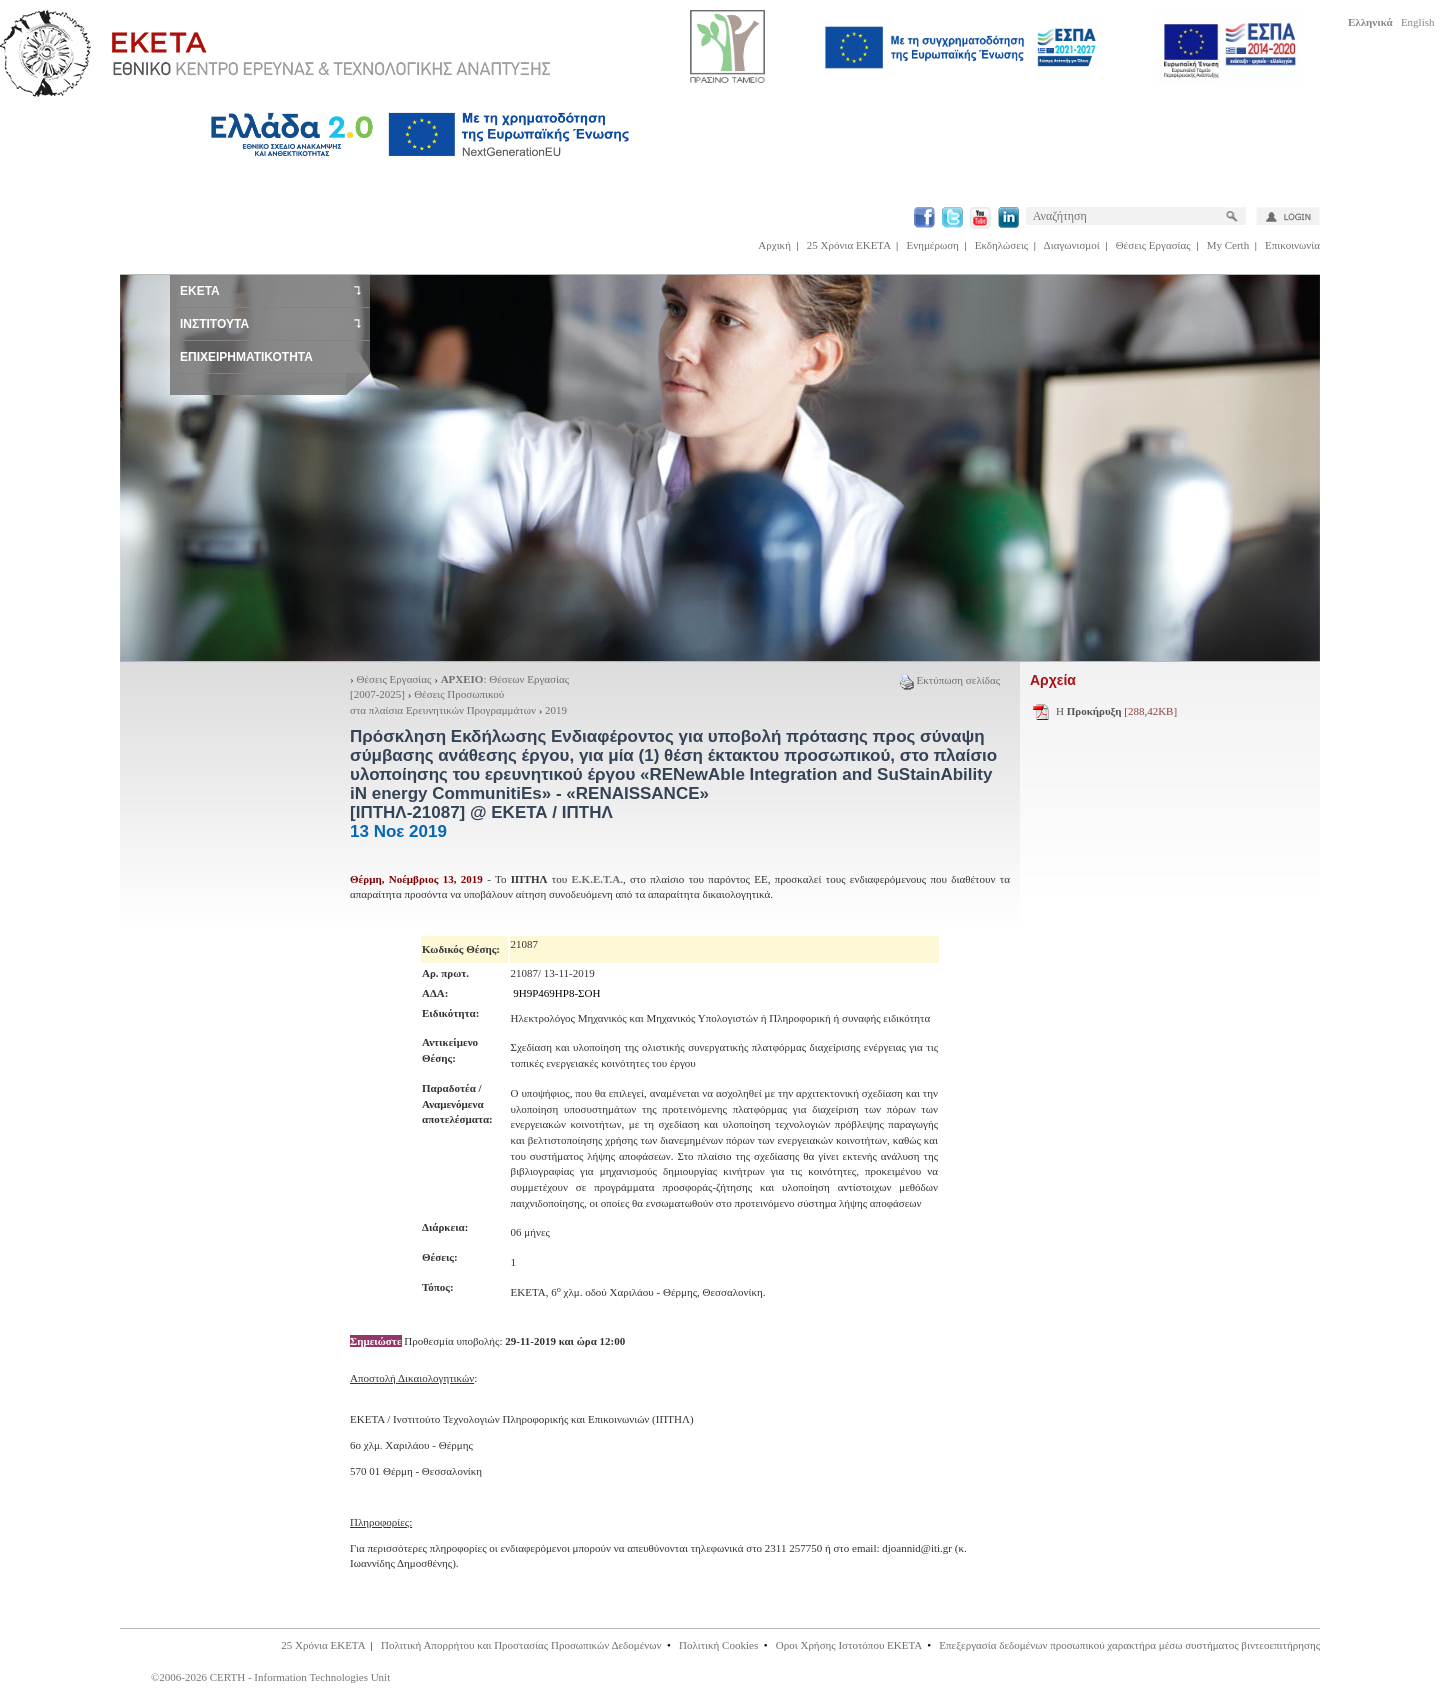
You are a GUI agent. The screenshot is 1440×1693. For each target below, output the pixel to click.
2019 (556, 710)
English (1418, 22)
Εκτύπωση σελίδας (950, 680)
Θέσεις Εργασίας (1153, 245)
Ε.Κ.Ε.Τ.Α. (597, 879)
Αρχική (774, 245)
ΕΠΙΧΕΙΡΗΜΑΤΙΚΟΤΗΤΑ (246, 357)
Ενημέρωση (933, 245)
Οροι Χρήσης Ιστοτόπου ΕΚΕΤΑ (849, 1645)
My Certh (1228, 245)
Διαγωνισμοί (1072, 245)
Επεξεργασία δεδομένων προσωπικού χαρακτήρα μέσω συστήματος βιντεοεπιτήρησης (1129, 1645)
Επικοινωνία (1292, 245)
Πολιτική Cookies (718, 1645)
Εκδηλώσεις (1001, 245)
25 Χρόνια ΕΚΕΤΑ (849, 245)
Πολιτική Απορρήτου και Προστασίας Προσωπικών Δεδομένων (521, 1645)
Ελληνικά (1370, 22)
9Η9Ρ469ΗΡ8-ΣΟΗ (556, 993)
